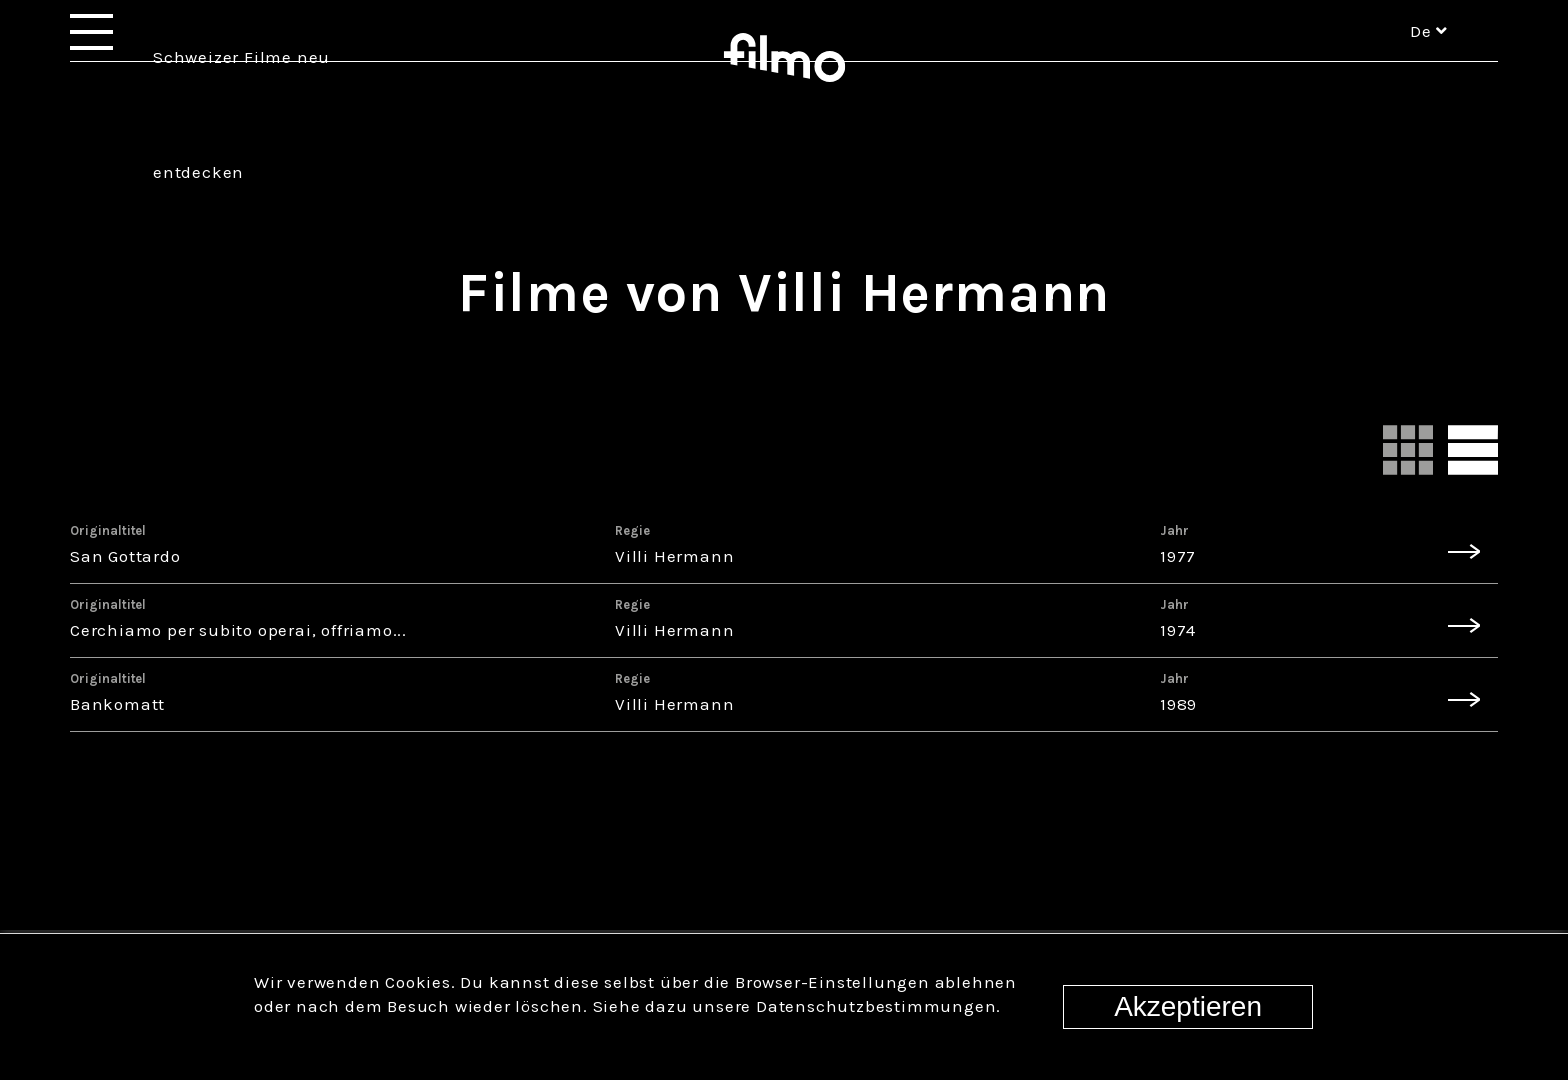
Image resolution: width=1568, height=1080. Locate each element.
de (1429, 58)
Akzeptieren (1188, 1006)
